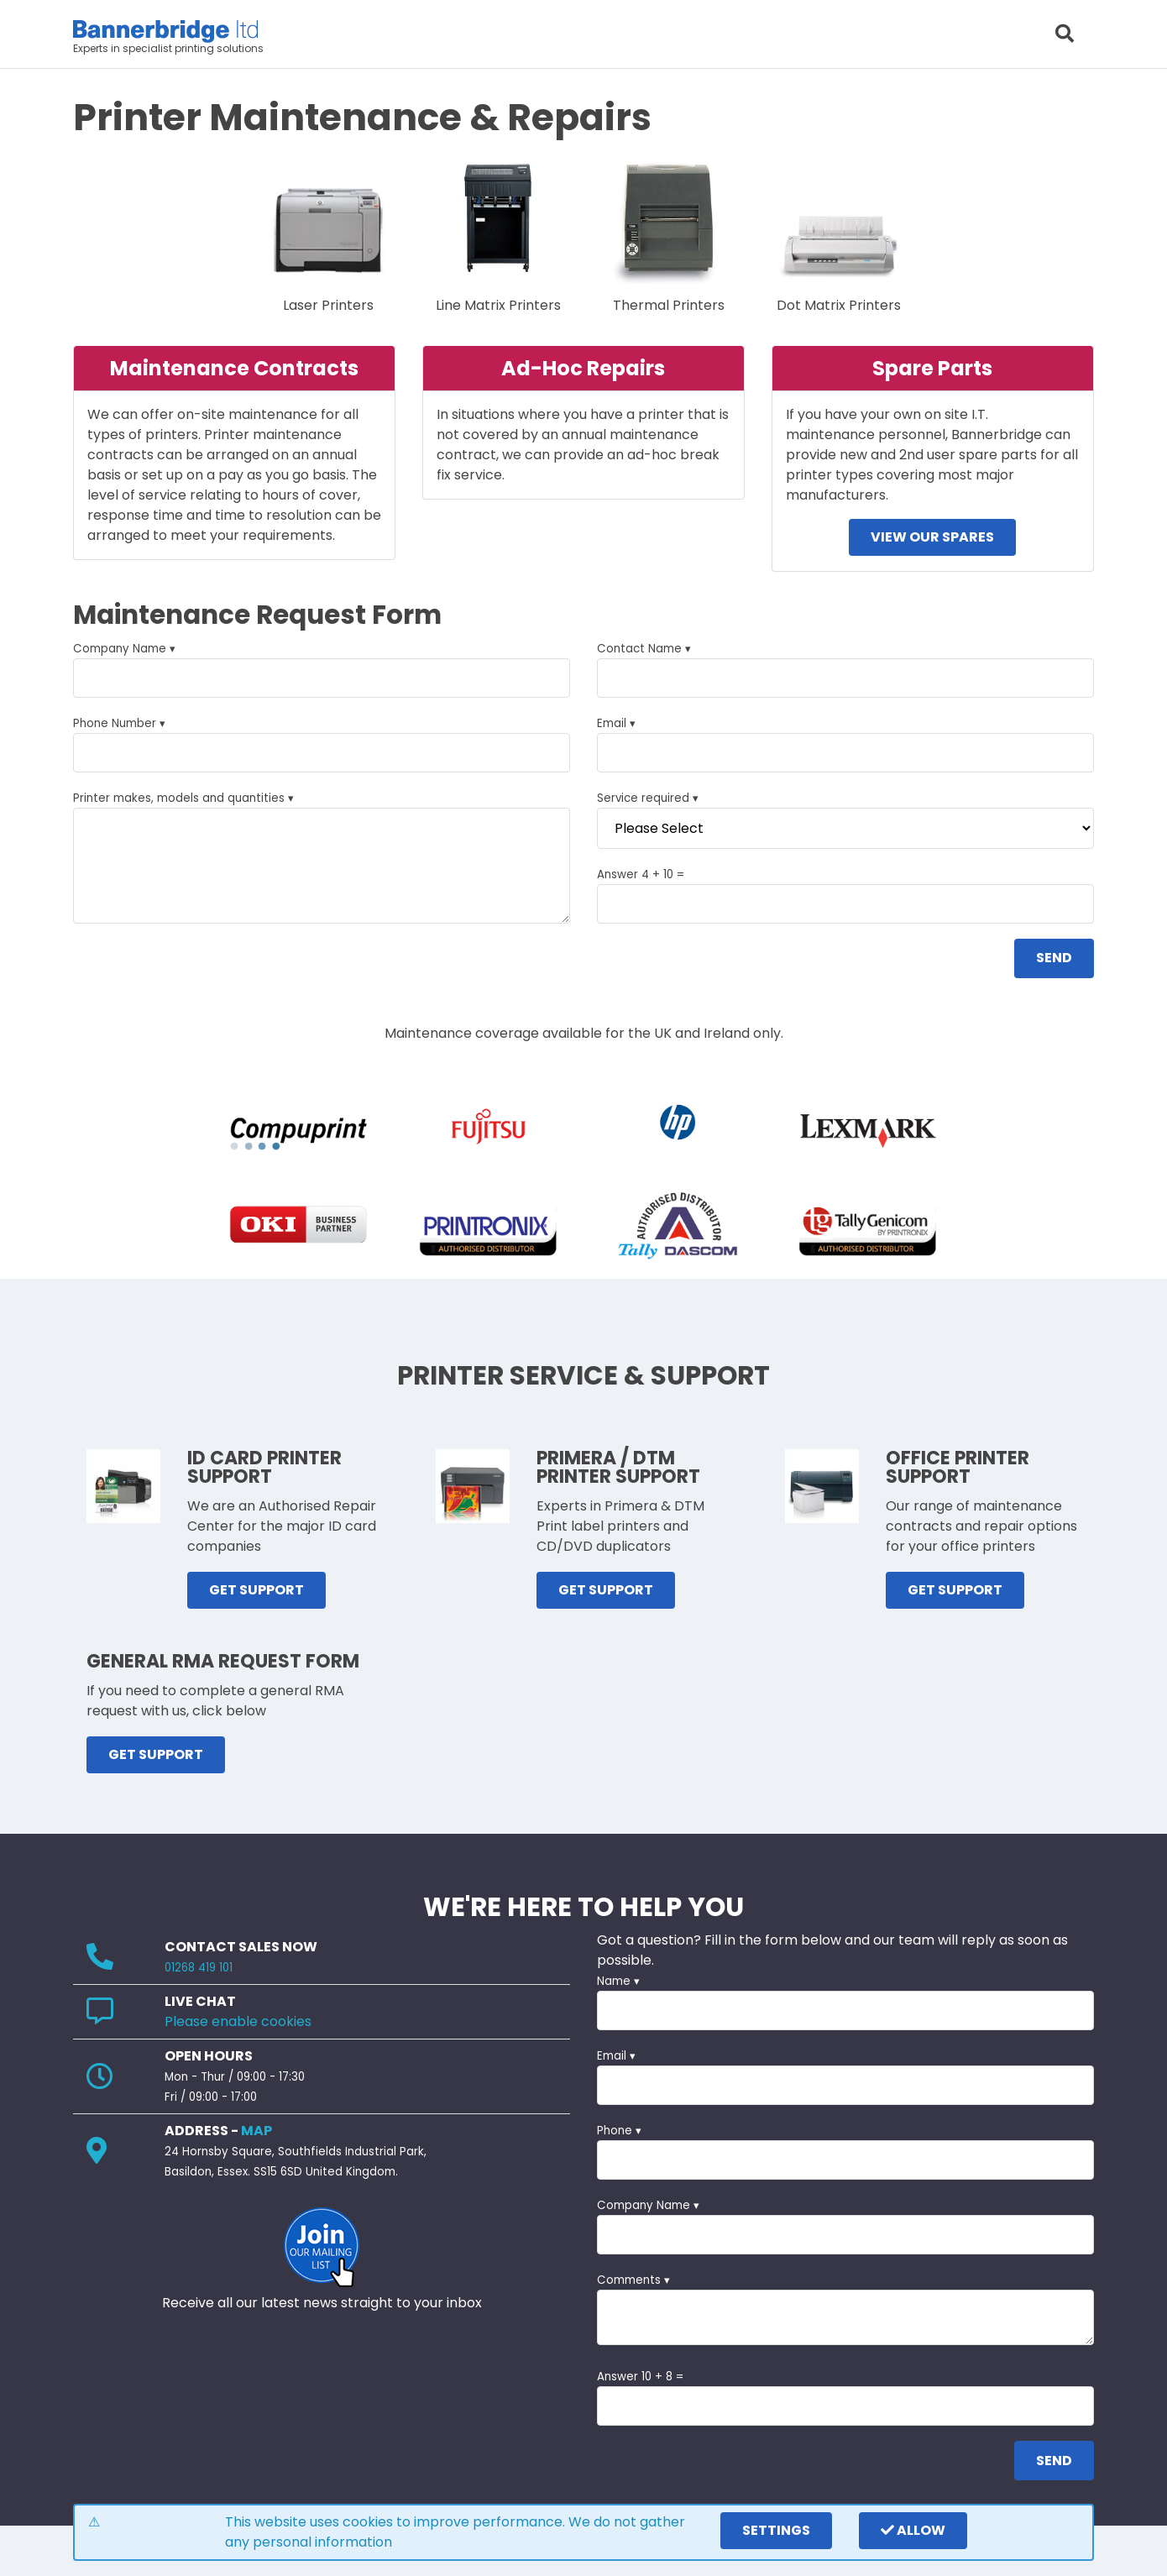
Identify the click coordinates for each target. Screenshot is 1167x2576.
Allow (913, 2530)
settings (776, 2530)
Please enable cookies (238, 2021)
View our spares (932, 537)
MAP (256, 2130)
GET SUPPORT (256, 1590)
